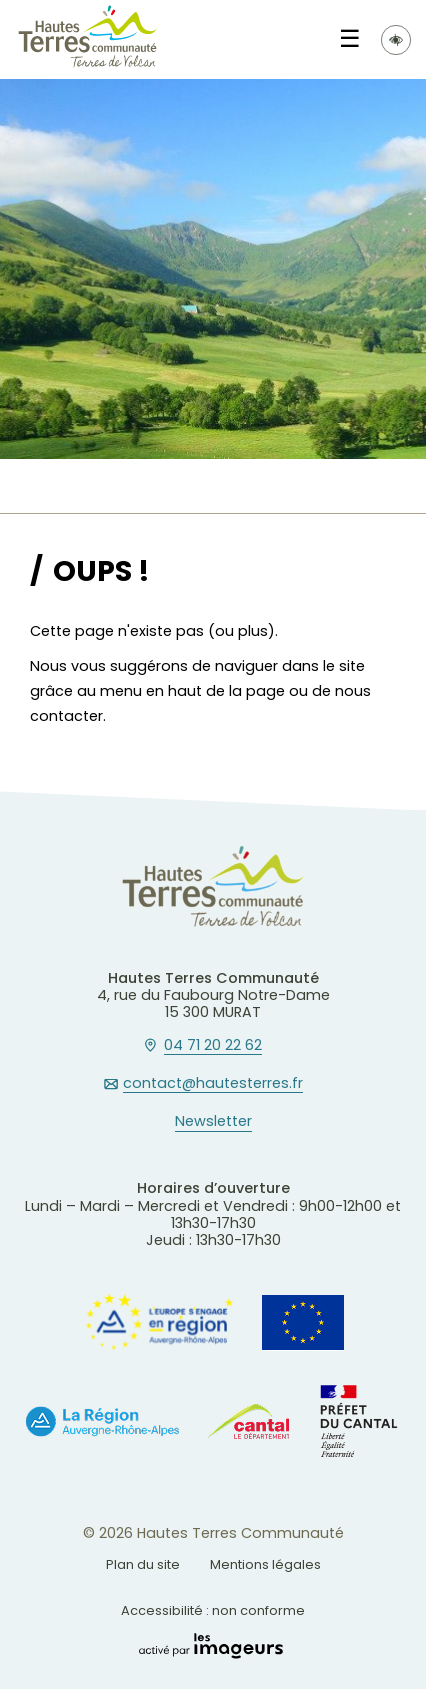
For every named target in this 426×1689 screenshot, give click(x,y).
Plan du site (143, 1564)
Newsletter (213, 1122)
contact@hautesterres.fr (213, 1084)
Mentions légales (265, 1564)
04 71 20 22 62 (213, 1046)
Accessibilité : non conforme (213, 1610)
